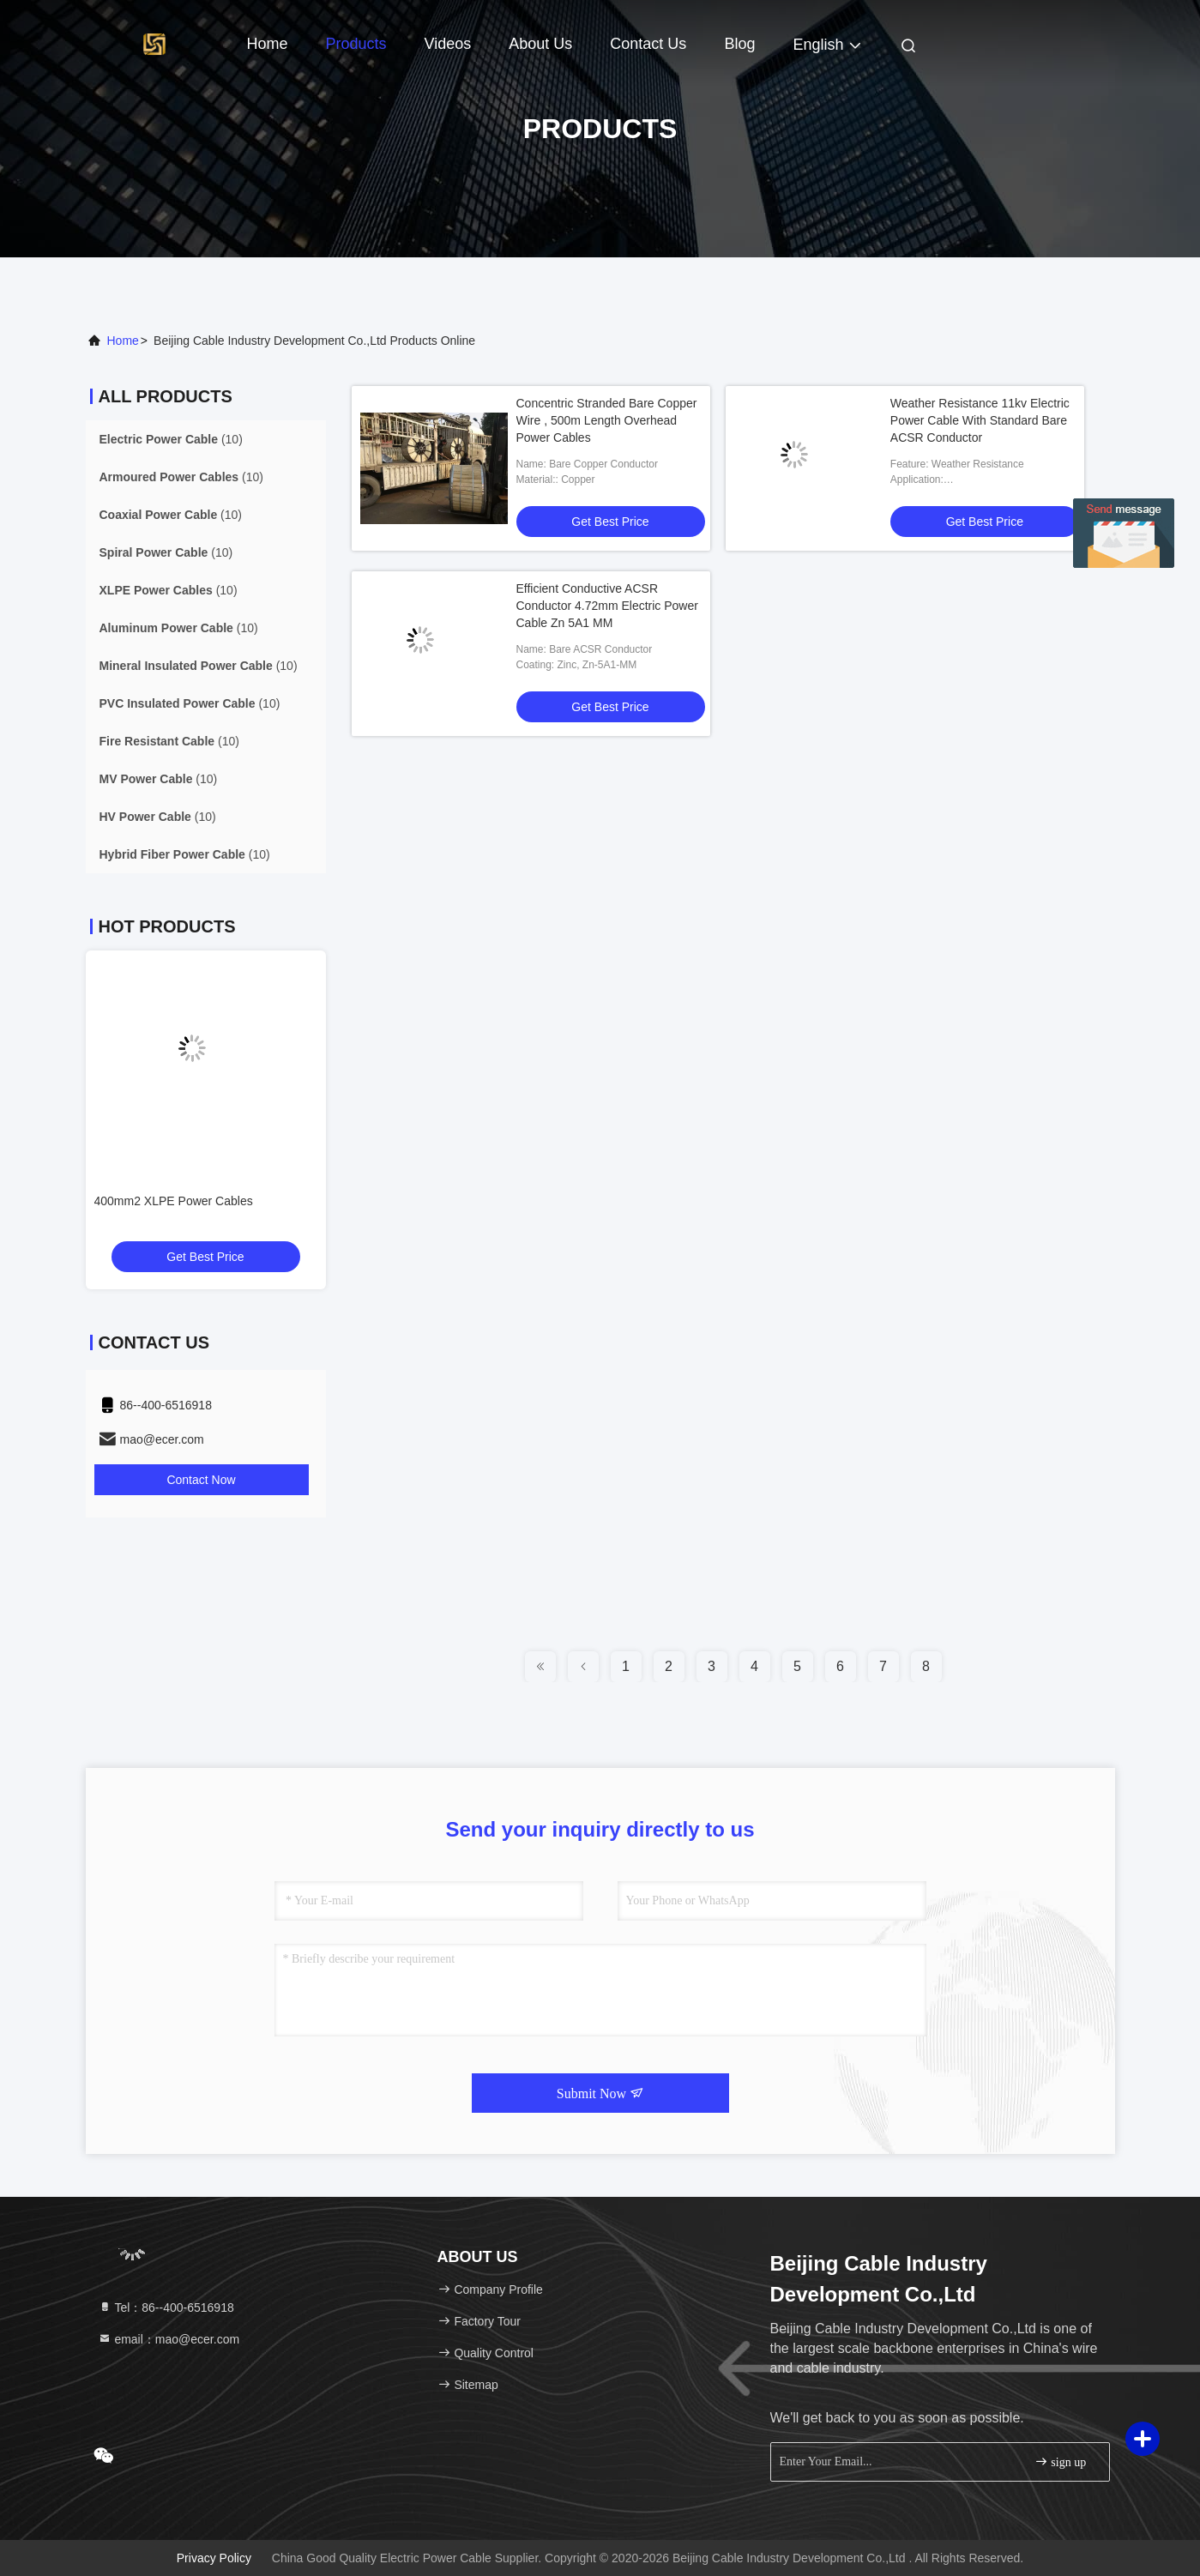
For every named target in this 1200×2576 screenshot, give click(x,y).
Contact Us (648, 43)
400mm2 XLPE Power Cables (173, 1201)
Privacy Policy (214, 2558)
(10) (171, 439)
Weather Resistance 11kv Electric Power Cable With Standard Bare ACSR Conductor (980, 420)
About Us (540, 43)
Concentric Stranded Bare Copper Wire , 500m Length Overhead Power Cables (606, 420)
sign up (1060, 2461)
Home (267, 43)
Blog (739, 43)
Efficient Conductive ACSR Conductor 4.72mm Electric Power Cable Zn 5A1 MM (607, 606)
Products (356, 43)
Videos (448, 43)
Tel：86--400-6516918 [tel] (166, 2307)
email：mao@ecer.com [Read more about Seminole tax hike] (169, 2339)
